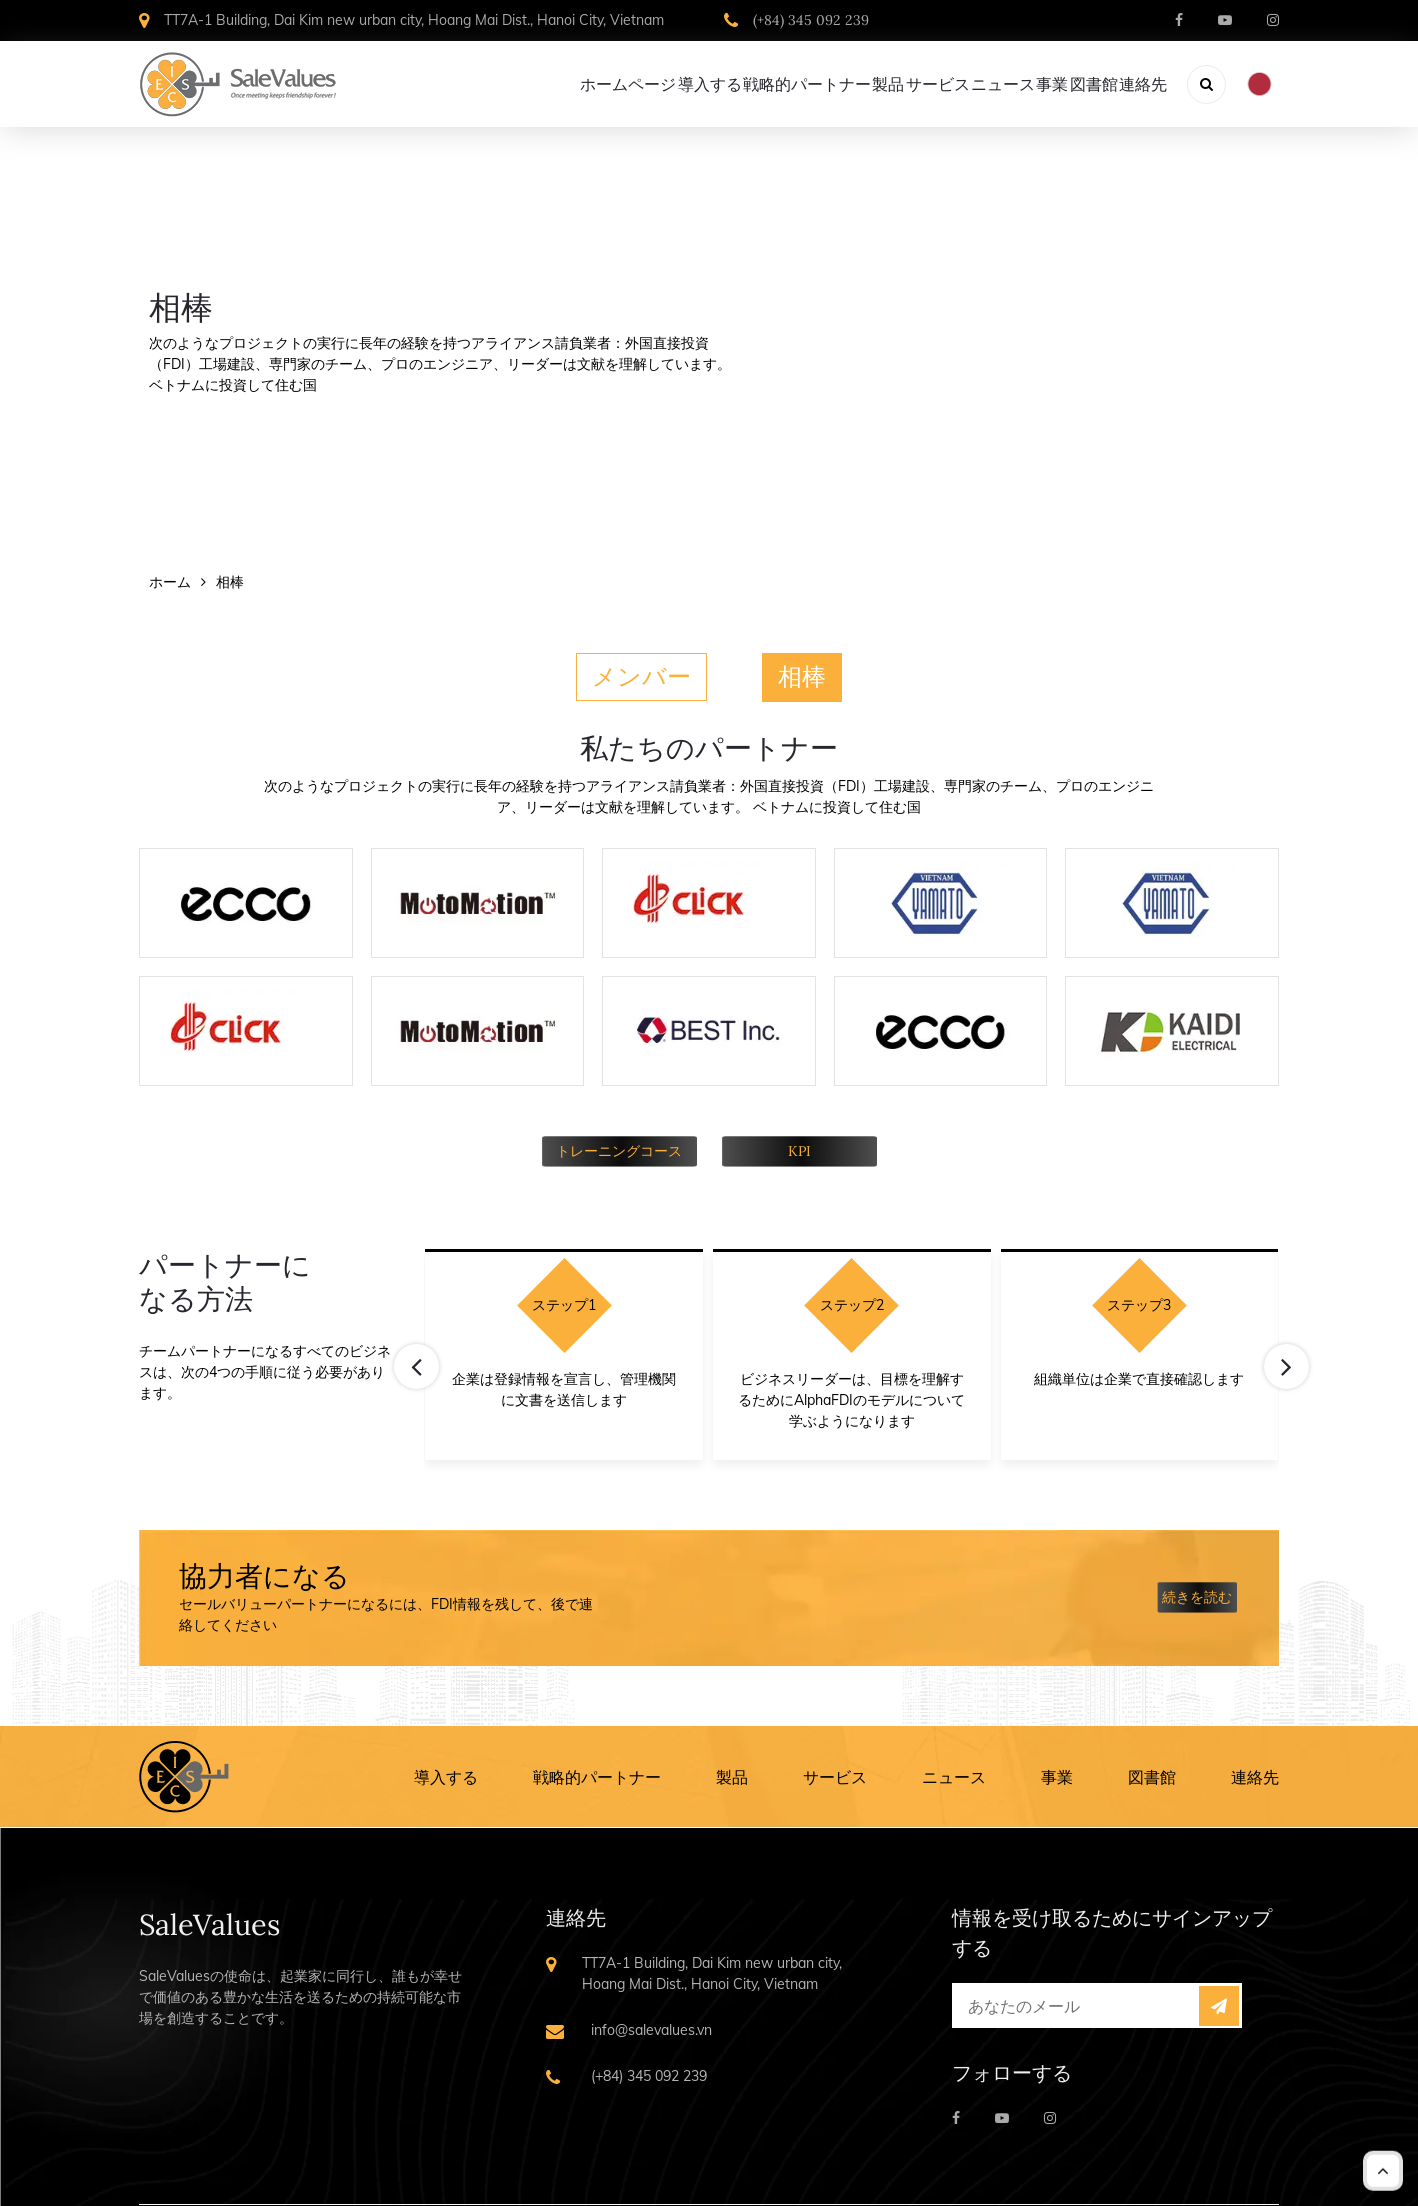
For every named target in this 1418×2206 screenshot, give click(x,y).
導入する (446, 1775)
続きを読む (1197, 1596)
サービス (835, 1775)
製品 (732, 1775)
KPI (799, 1149)
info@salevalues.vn (651, 2028)
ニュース (954, 1775)
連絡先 (1255, 1775)
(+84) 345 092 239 (811, 20)
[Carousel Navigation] (851, 1342)
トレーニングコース (619, 1149)
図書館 (1152, 1775)
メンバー (641, 675)
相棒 (802, 675)
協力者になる (264, 1575)
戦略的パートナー (597, 1775)
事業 (1057, 1775)
